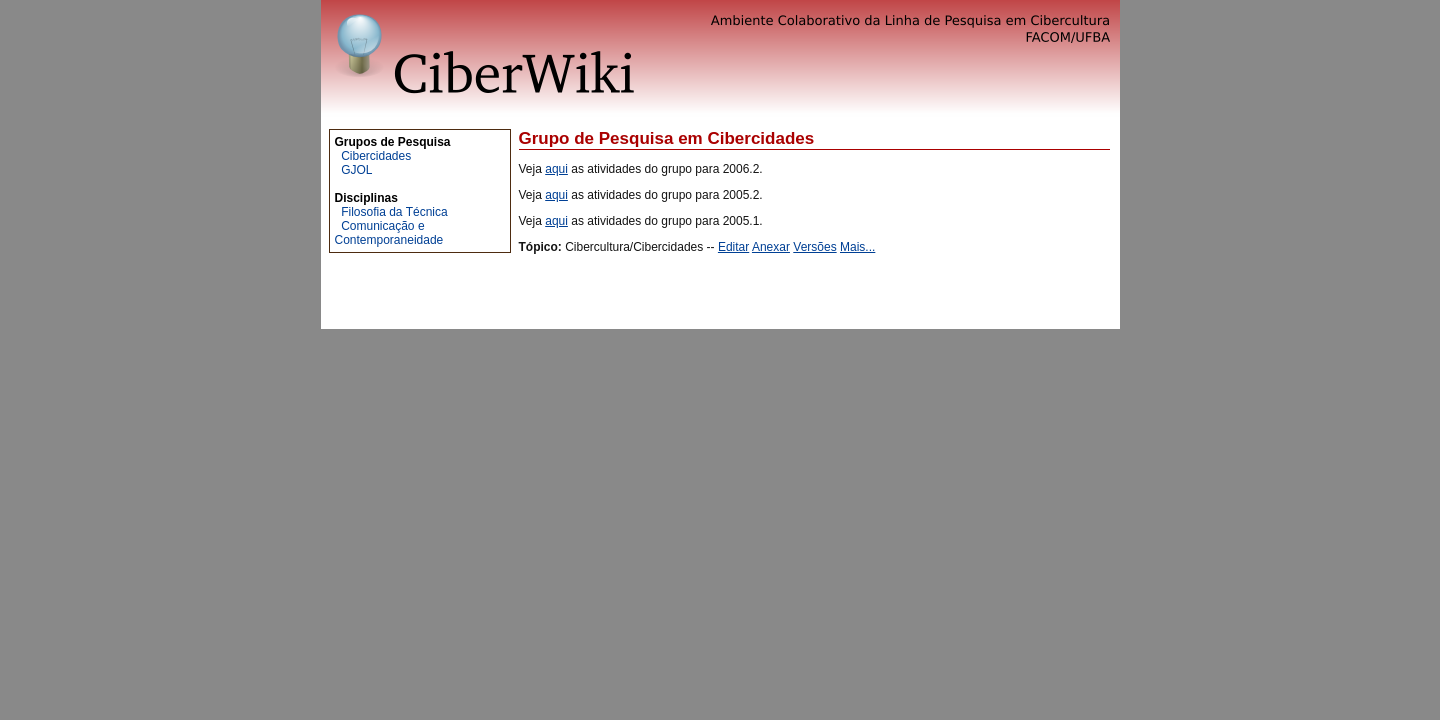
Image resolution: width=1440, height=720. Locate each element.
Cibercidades (376, 156)
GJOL (356, 170)
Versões (814, 247)
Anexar (771, 247)
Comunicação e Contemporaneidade (389, 233)
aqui (556, 169)
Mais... (857, 247)
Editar (733, 247)
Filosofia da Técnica (394, 212)
